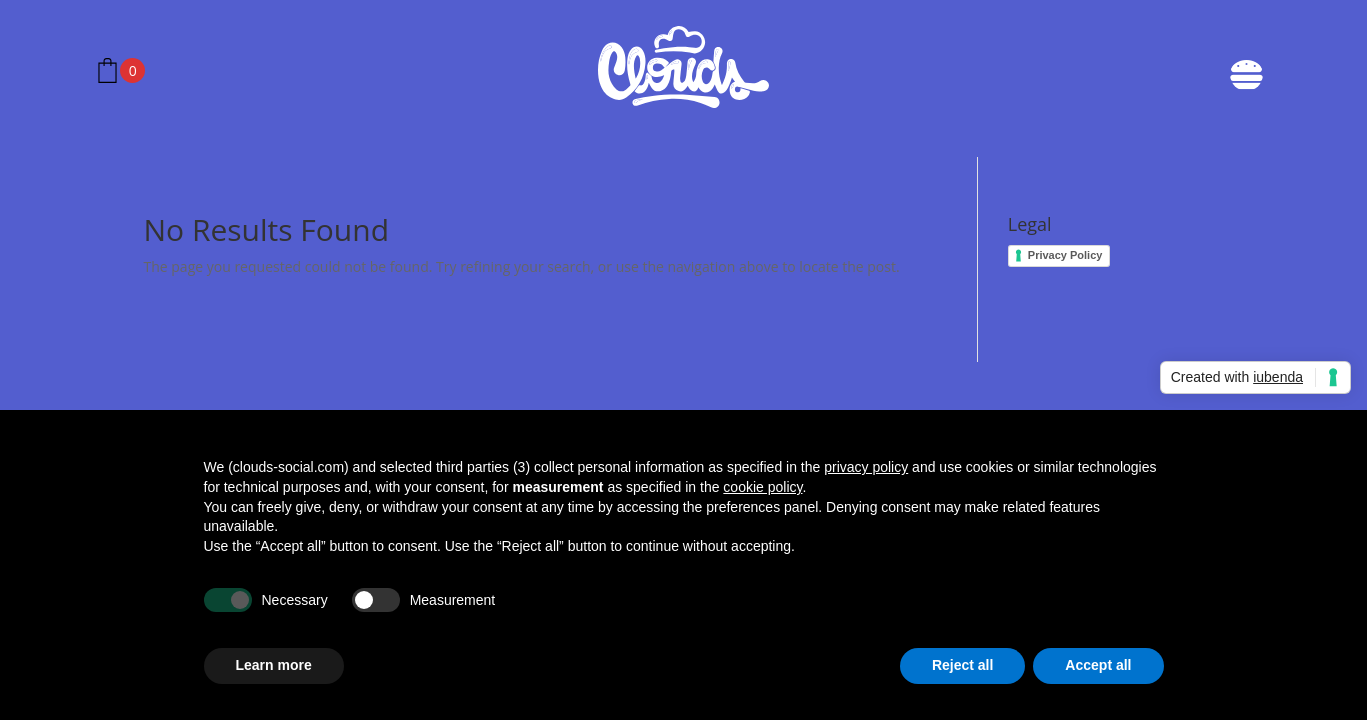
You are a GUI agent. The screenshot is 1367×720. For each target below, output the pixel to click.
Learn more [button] (274, 665)
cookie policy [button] (762, 487)
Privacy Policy (1065, 255)
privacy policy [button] (866, 467)
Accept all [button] (1098, 665)
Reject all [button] (962, 665)
